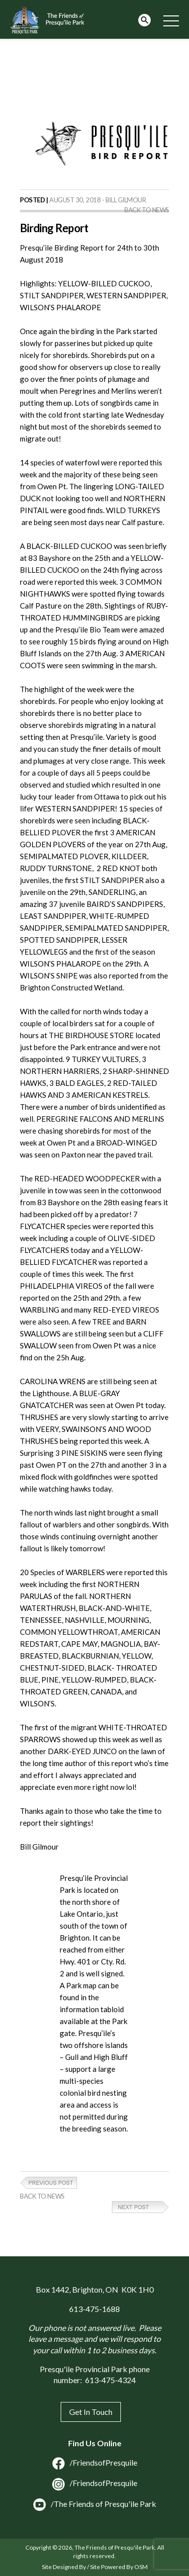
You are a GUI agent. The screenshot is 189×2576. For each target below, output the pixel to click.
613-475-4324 (110, 2380)
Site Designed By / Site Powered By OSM (95, 2567)
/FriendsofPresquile (94, 2462)
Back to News (146, 210)
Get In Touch (90, 2411)
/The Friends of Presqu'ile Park (94, 2503)
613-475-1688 (94, 2308)
